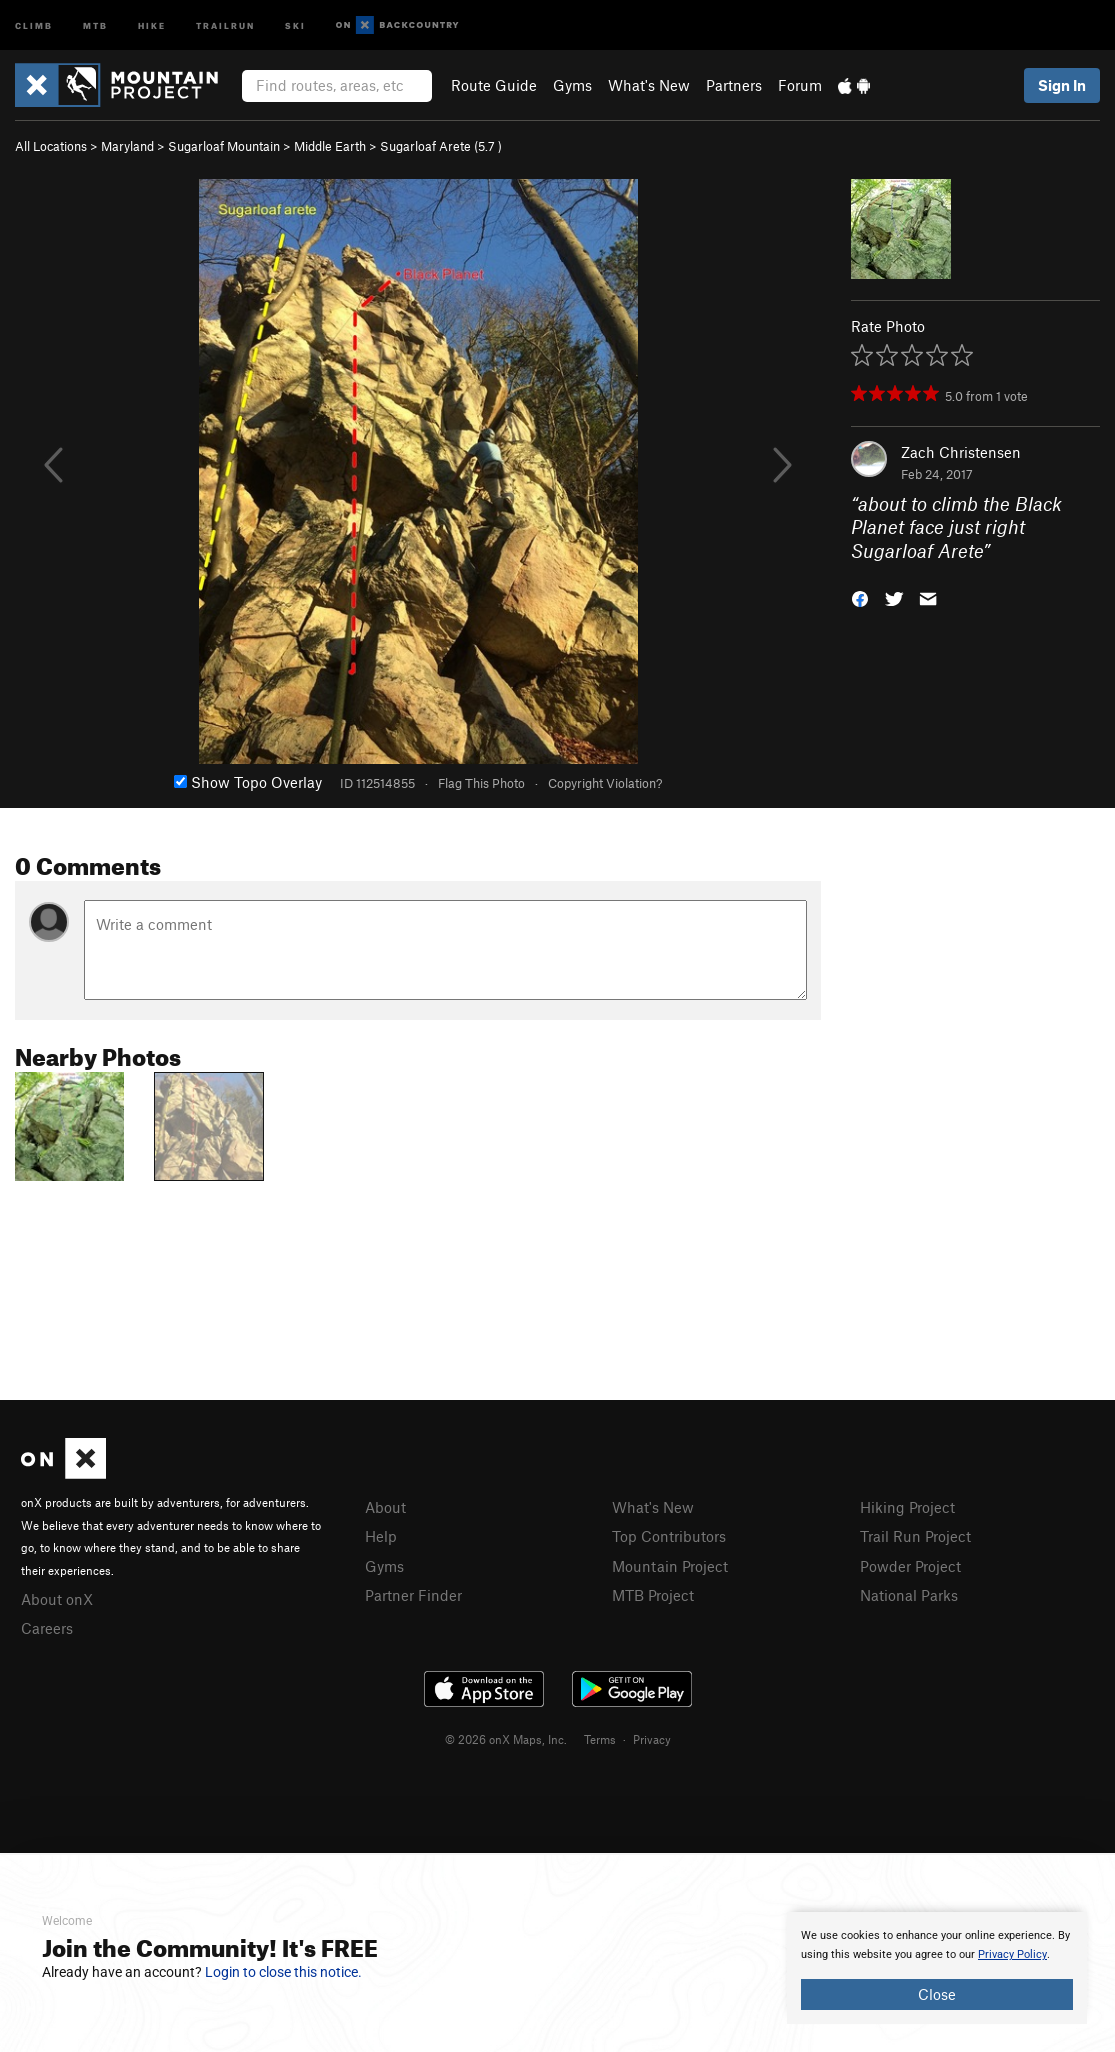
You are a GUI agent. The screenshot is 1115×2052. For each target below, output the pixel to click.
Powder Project (910, 1566)
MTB (95, 24)
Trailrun (225, 24)
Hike (152, 24)
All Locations (51, 146)
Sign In (1062, 85)
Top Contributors (669, 1536)
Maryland (127, 146)
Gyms (572, 85)
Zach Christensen (961, 452)
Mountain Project (670, 1566)
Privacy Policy (1012, 1954)
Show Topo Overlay (248, 782)
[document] (937, 1968)
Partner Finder (413, 1595)
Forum (800, 85)
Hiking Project (907, 1507)
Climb (34, 24)
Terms (600, 1739)
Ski (295, 24)
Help (381, 1536)
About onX (57, 1599)
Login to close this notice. (283, 1972)
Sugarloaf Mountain (224, 146)
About (385, 1507)
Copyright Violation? (605, 783)
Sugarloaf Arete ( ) (441, 146)
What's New (649, 85)
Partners (734, 85)
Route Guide (494, 85)
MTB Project (653, 1595)
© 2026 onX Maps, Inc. (506, 1739)
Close (937, 1994)
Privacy (652, 1739)
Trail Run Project (915, 1536)
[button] (860, 597)
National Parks (909, 1595)
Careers (47, 1628)
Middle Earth (330, 146)
